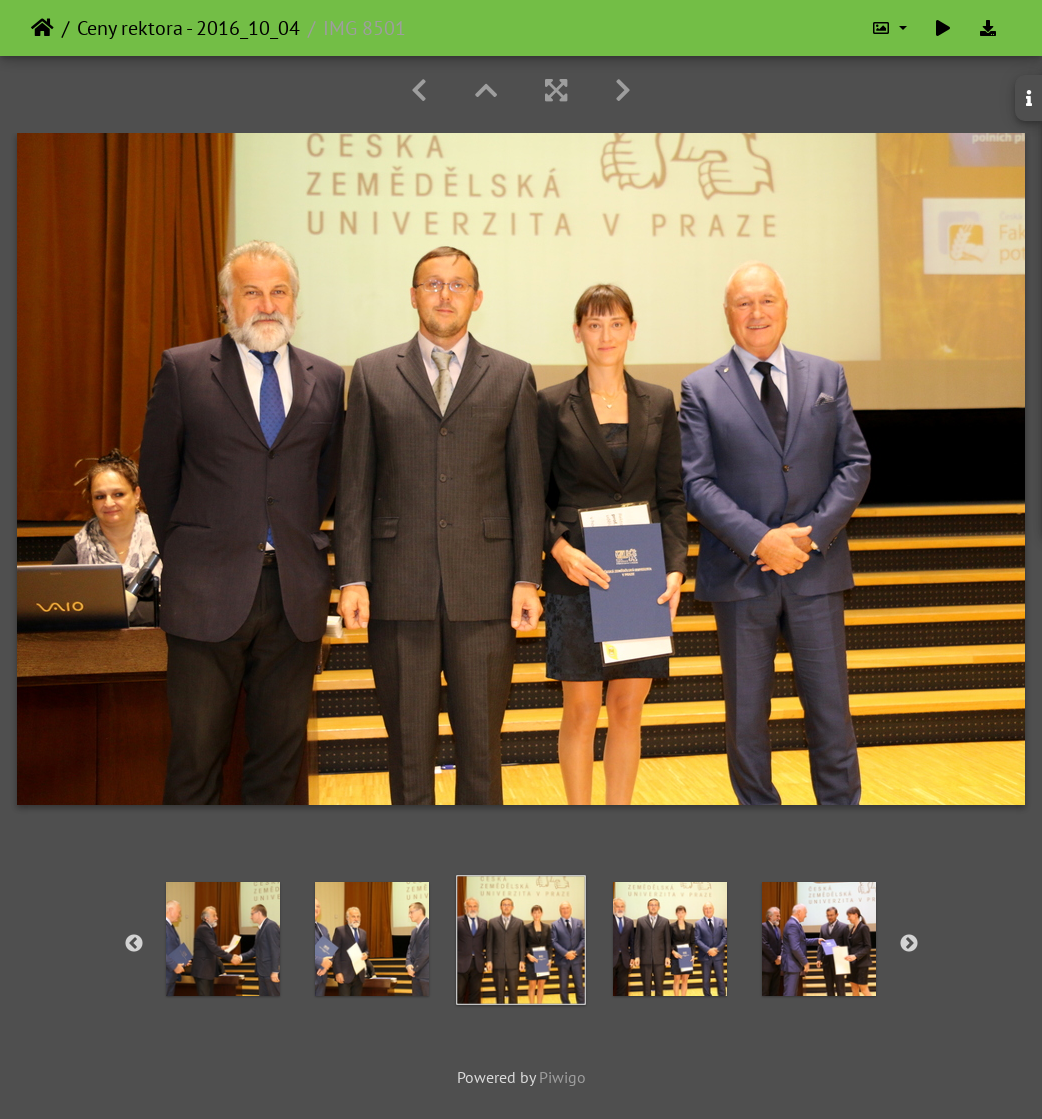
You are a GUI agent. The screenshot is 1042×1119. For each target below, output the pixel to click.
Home (42, 28)
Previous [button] (134, 944)
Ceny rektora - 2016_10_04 (188, 28)
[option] (223, 939)
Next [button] (909, 944)
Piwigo (562, 1077)
